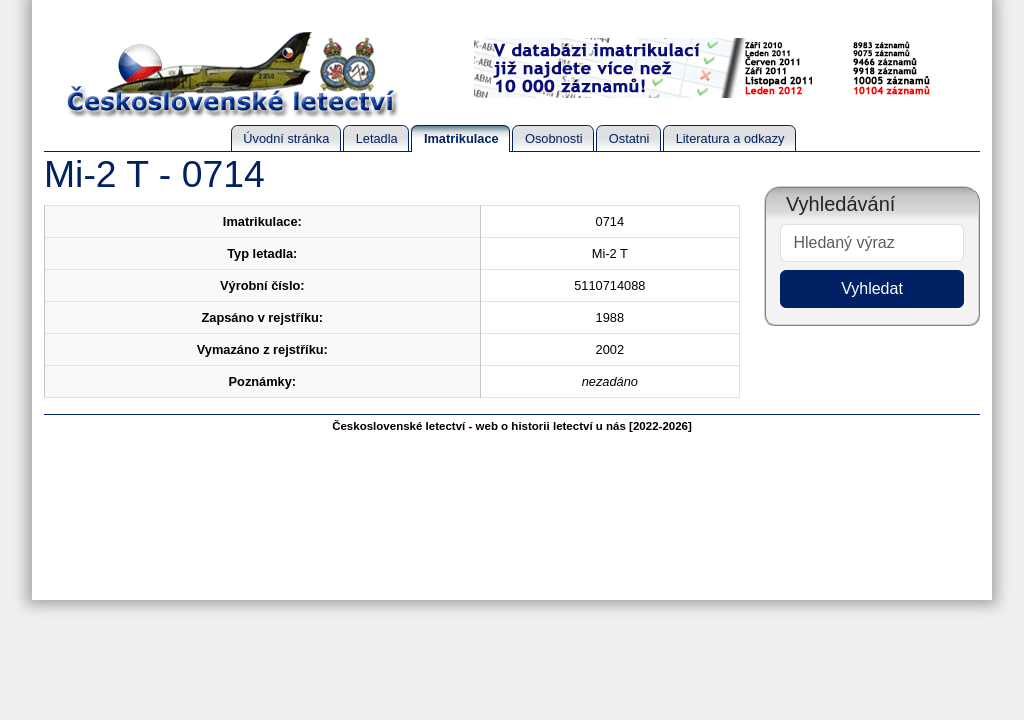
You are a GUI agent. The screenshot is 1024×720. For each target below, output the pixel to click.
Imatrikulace (461, 138)
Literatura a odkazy (730, 138)
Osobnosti (554, 138)
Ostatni (629, 138)
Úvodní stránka (286, 138)
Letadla (377, 138)
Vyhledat (872, 288)
